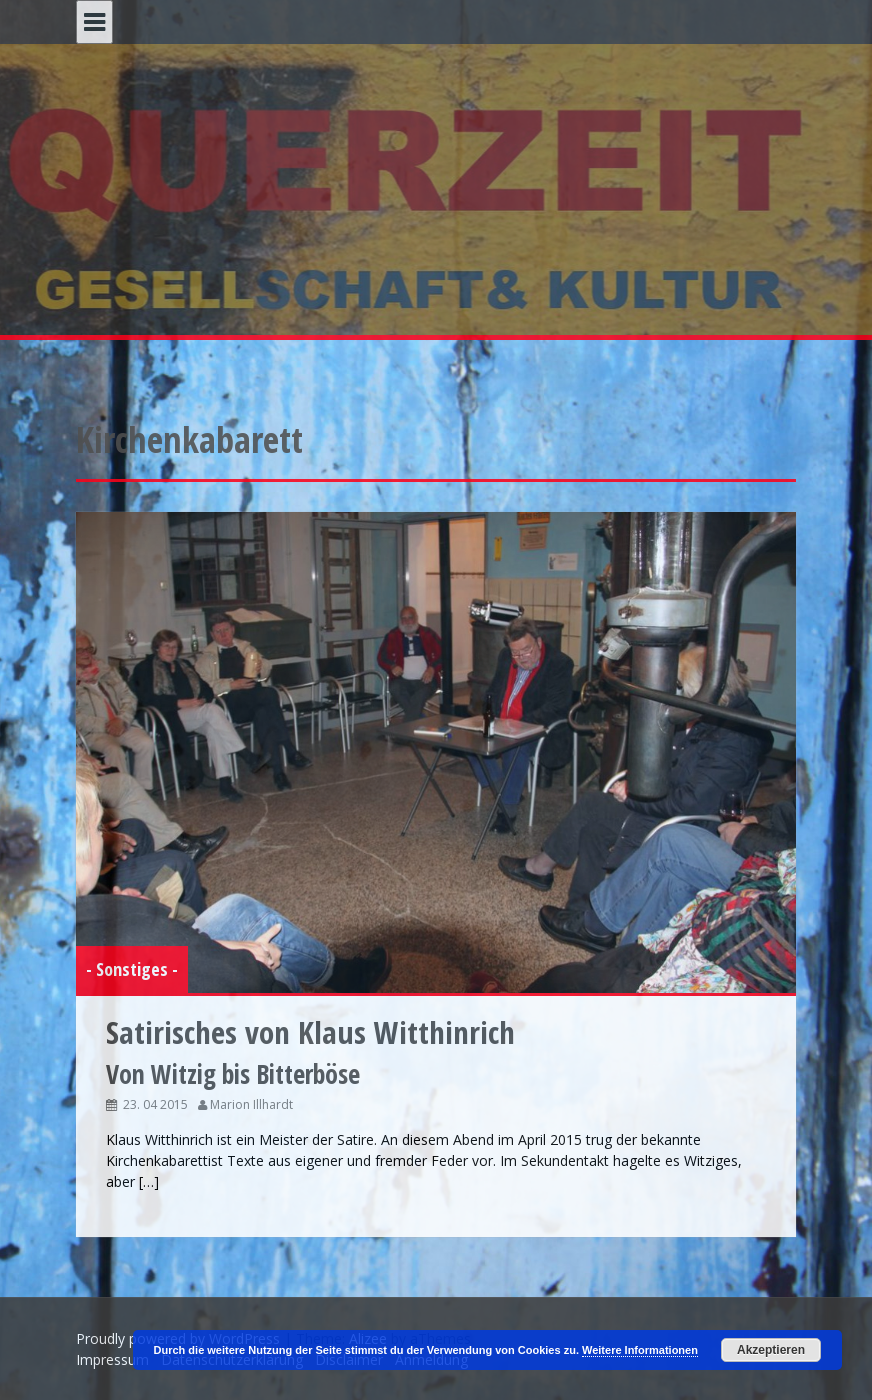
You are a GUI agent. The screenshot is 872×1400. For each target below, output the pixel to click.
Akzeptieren (771, 1350)
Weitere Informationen (640, 1350)
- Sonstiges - (132, 969)
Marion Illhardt (251, 1104)
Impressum (112, 1359)
